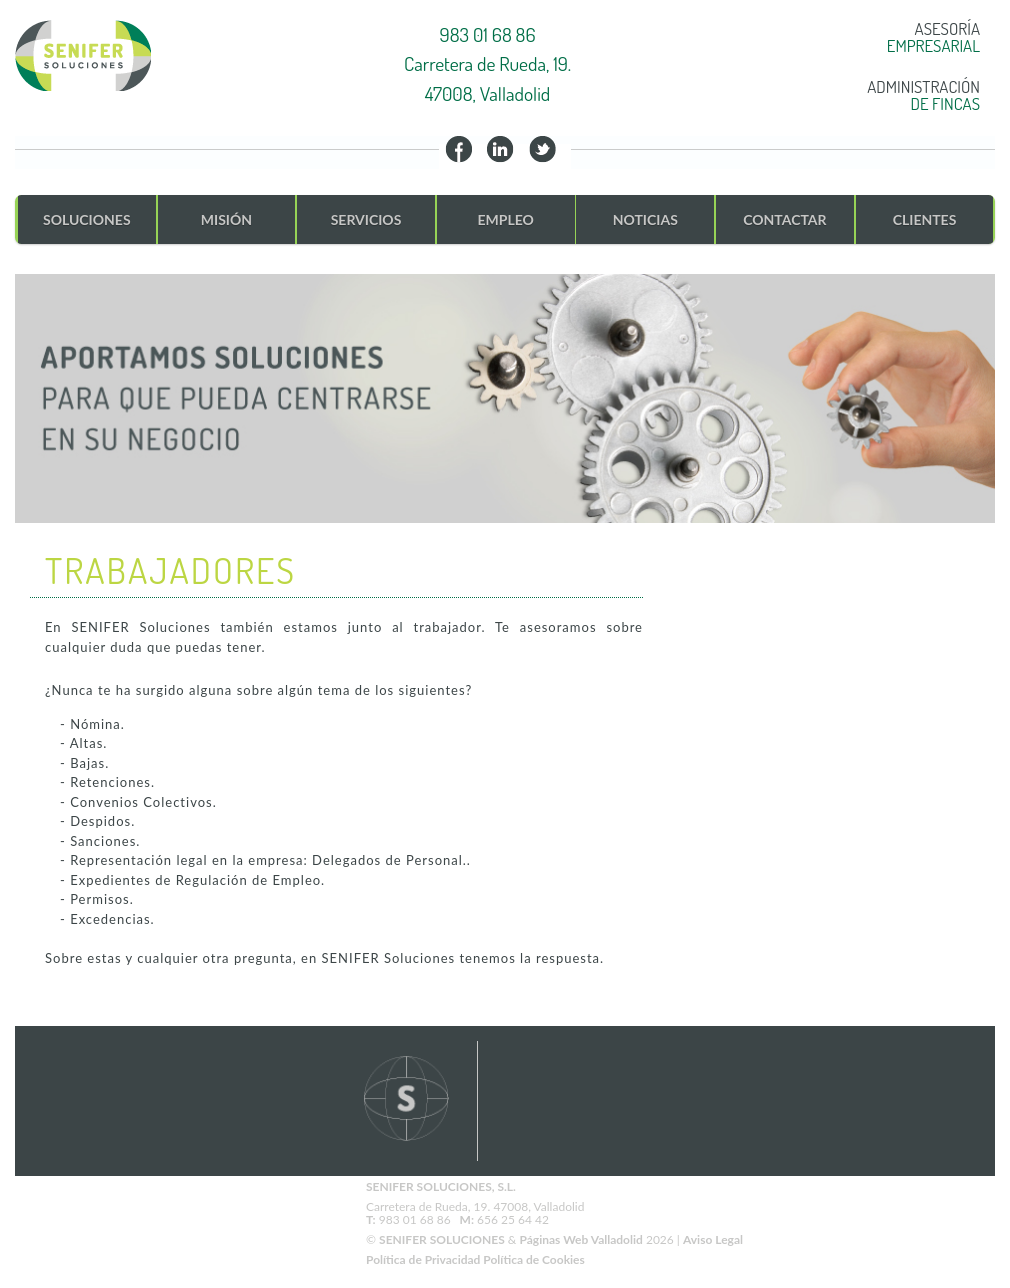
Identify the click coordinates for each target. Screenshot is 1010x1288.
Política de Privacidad (424, 1259)
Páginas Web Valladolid (580, 1239)
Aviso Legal (713, 1239)
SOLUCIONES (87, 219)
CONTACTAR (784, 219)
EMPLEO (505, 219)
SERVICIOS (366, 219)
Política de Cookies (533, 1259)
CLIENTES (925, 219)
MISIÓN (226, 219)
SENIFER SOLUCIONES (442, 1239)
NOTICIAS (645, 219)
